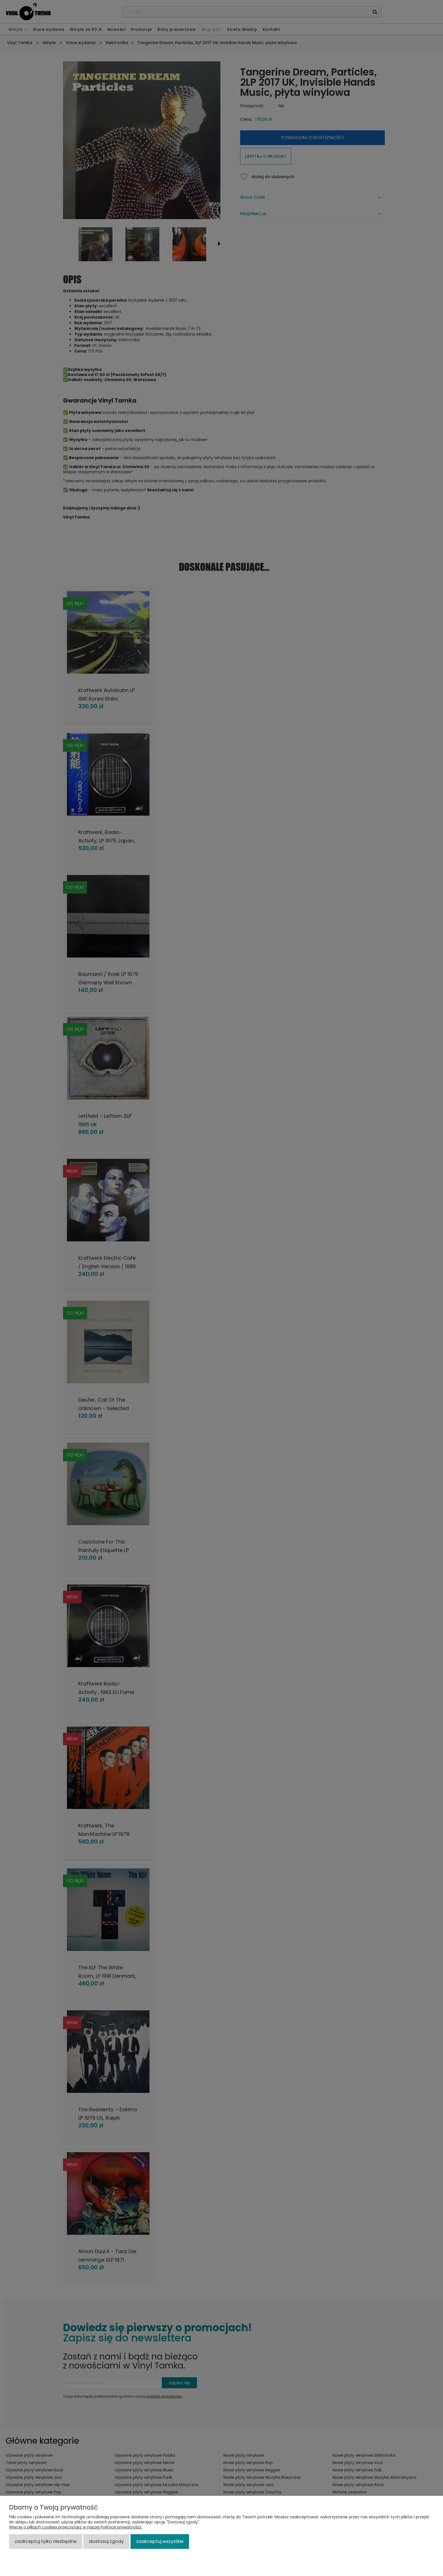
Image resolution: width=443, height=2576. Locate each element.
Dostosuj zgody (106, 2541)
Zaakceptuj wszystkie (159, 2541)
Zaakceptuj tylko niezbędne (46, 2541)
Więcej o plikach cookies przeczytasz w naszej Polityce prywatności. (75, 2527)
